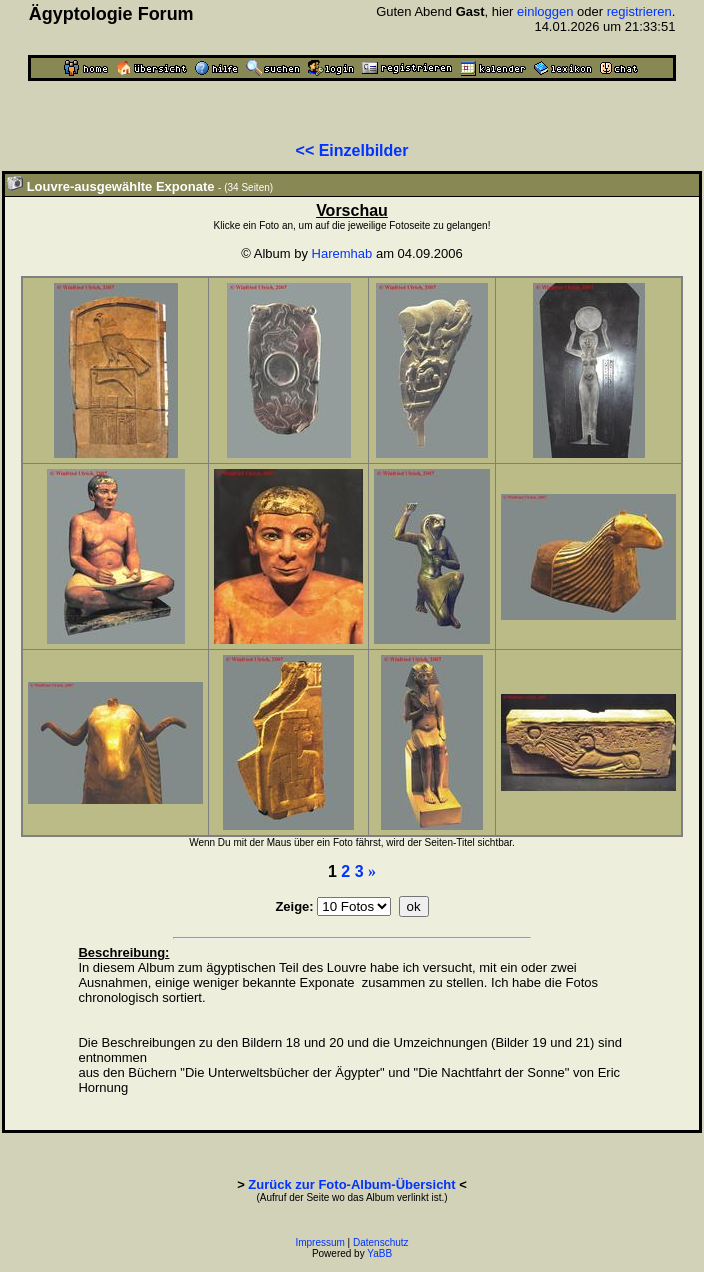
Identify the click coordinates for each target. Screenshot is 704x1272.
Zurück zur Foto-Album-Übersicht (351, 1184)
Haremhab (342, 253)
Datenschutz (381, 1242)
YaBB (379, 1253)
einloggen (545, 11)
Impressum (319, 1242)
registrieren (639, 11)
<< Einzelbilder (352, 150)
